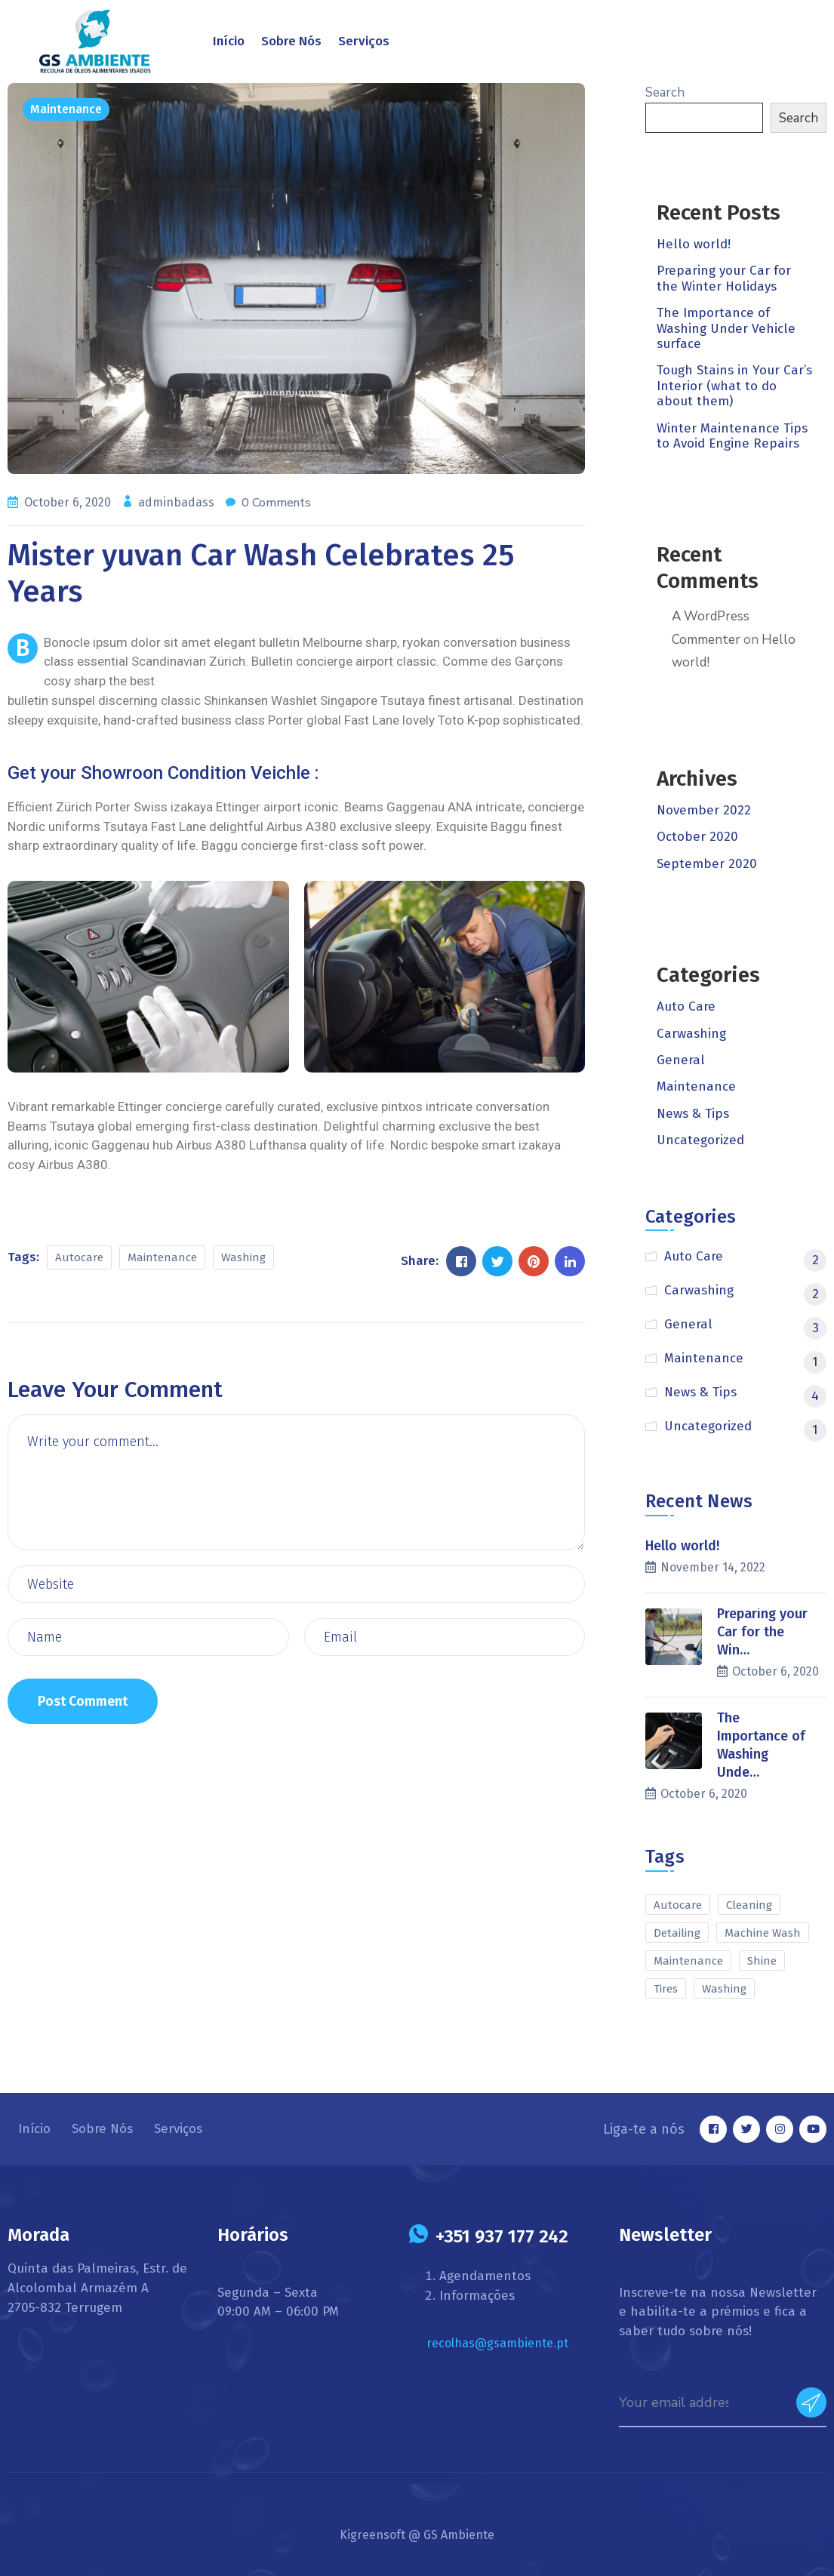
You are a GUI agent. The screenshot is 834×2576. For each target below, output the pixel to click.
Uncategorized (700, 1140)
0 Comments (276, 502)
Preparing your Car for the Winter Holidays (724, 278)
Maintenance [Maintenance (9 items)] (688, 1961)
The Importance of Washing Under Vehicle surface (726, 328)
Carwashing (691, 1034)
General (681, 1060)
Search (665, 92)
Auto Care (686, 1006)
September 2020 (707, 864)
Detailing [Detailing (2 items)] (677, 1933)
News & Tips (693, 1114)
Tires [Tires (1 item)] (666, 1989)
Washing (243, 1257)
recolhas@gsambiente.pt (497, 2343)
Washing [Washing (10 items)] (724, 1989)
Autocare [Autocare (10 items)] (678, 1905)
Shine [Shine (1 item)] (762, 1961)
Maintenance (66, 109)
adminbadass (177, 502)
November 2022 (704, 810)
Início (229, 41)
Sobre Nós (291, 41)
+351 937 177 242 (501, 2236)
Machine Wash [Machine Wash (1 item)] (763, 1933)
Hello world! (694, 244)
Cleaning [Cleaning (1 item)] (749, 1905)
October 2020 (697, 837)
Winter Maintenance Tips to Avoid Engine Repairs (732, 435)
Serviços (363, 41)
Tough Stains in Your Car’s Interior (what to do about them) (734, 385)
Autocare (79, 1257)
